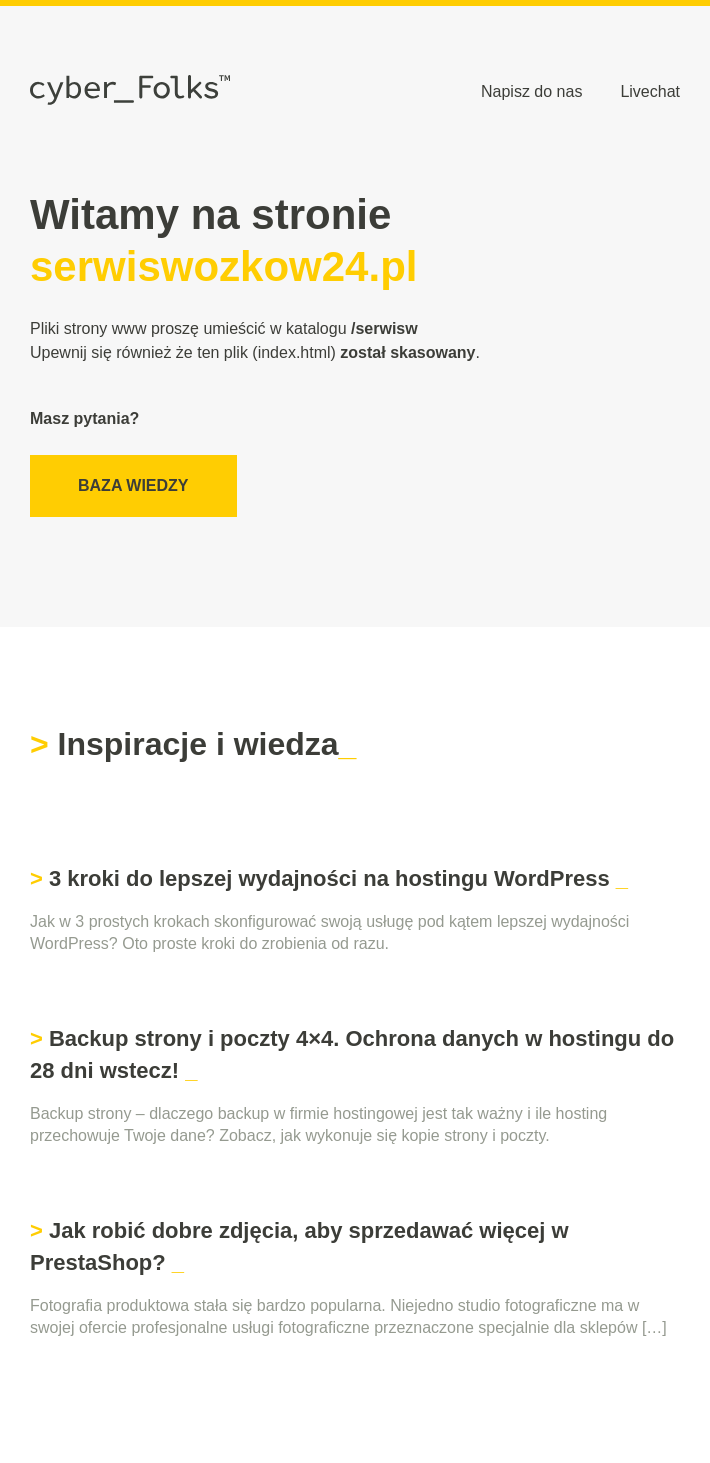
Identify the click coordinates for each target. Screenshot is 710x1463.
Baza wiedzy (133, 485)
